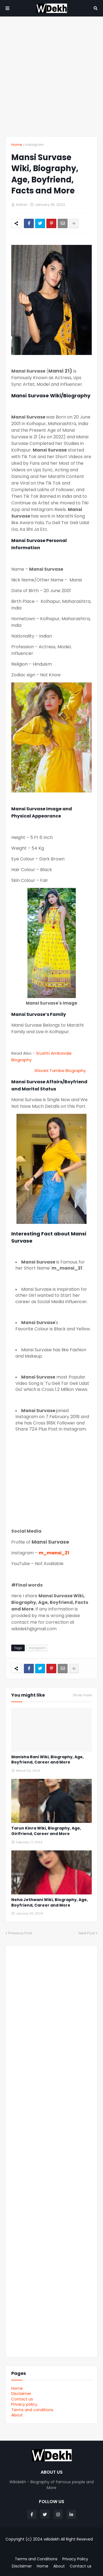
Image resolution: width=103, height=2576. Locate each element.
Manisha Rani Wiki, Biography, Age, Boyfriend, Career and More (47, 1759)
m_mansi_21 (54, 1553)
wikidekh (52, 2539)
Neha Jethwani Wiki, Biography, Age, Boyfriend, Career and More (49, 1902)
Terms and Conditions (36, 2559)
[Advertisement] (51, 76)
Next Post (87, 1933)
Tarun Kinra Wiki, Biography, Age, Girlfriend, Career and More (46, 1831)
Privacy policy (24, 2404)
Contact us (22, 2399)
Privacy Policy (75, 2559)
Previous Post (20, 1933)
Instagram (35, 144)
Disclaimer (21, 2393)
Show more (82, 1695)
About (17, 2415)
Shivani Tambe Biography (60, 1070)
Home (16, 144)
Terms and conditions (32, 2410)
